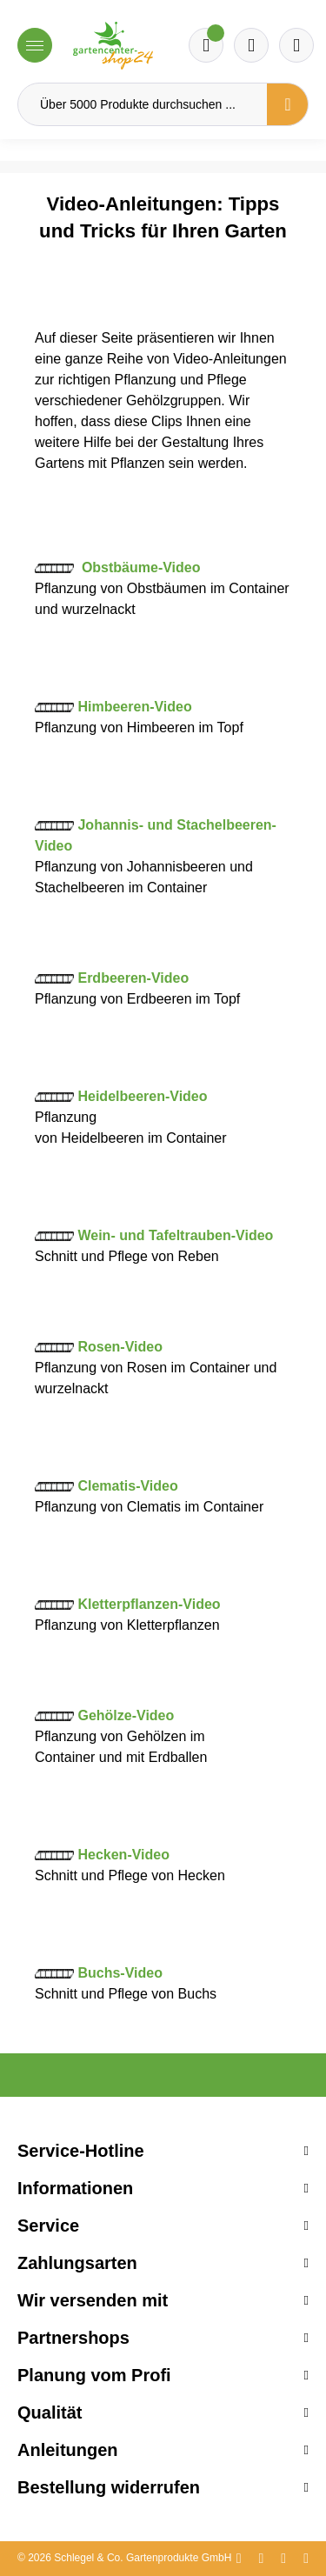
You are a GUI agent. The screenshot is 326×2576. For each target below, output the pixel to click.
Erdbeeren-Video (133, 978)
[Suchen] (288, 104)
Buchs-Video (120, 1972)
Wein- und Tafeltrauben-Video (175, 1235)
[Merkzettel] (206, 45)
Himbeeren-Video (134, 706)
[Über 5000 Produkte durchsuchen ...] (142, 104)
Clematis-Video (127, 1485)
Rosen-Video (120, 1346)
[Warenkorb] (251, 45)
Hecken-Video (123, 1854)
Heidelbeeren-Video (142, 1096)
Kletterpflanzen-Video (148, 1604)
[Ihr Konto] (296, 45)
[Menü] (34, 45)
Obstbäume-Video (141, 567)
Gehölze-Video (125, 1715)
